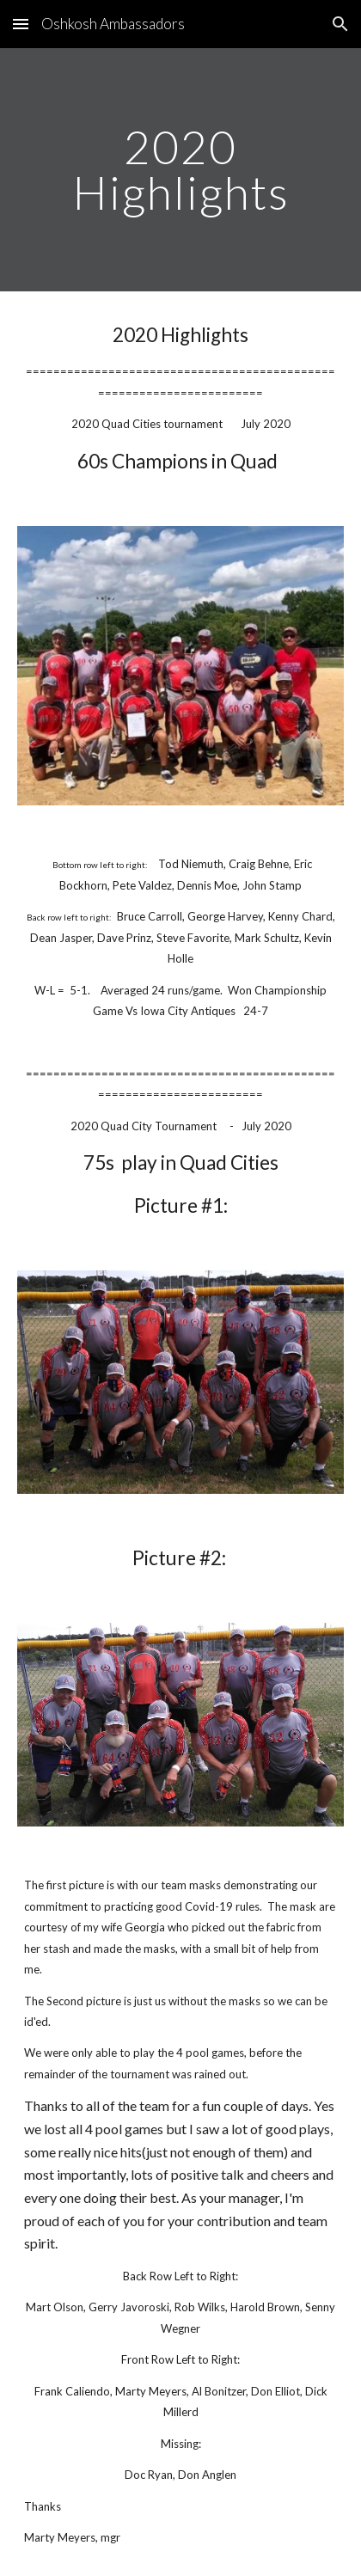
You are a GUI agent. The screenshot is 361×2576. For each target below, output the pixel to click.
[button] (20, 23)
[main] (180, 170)
